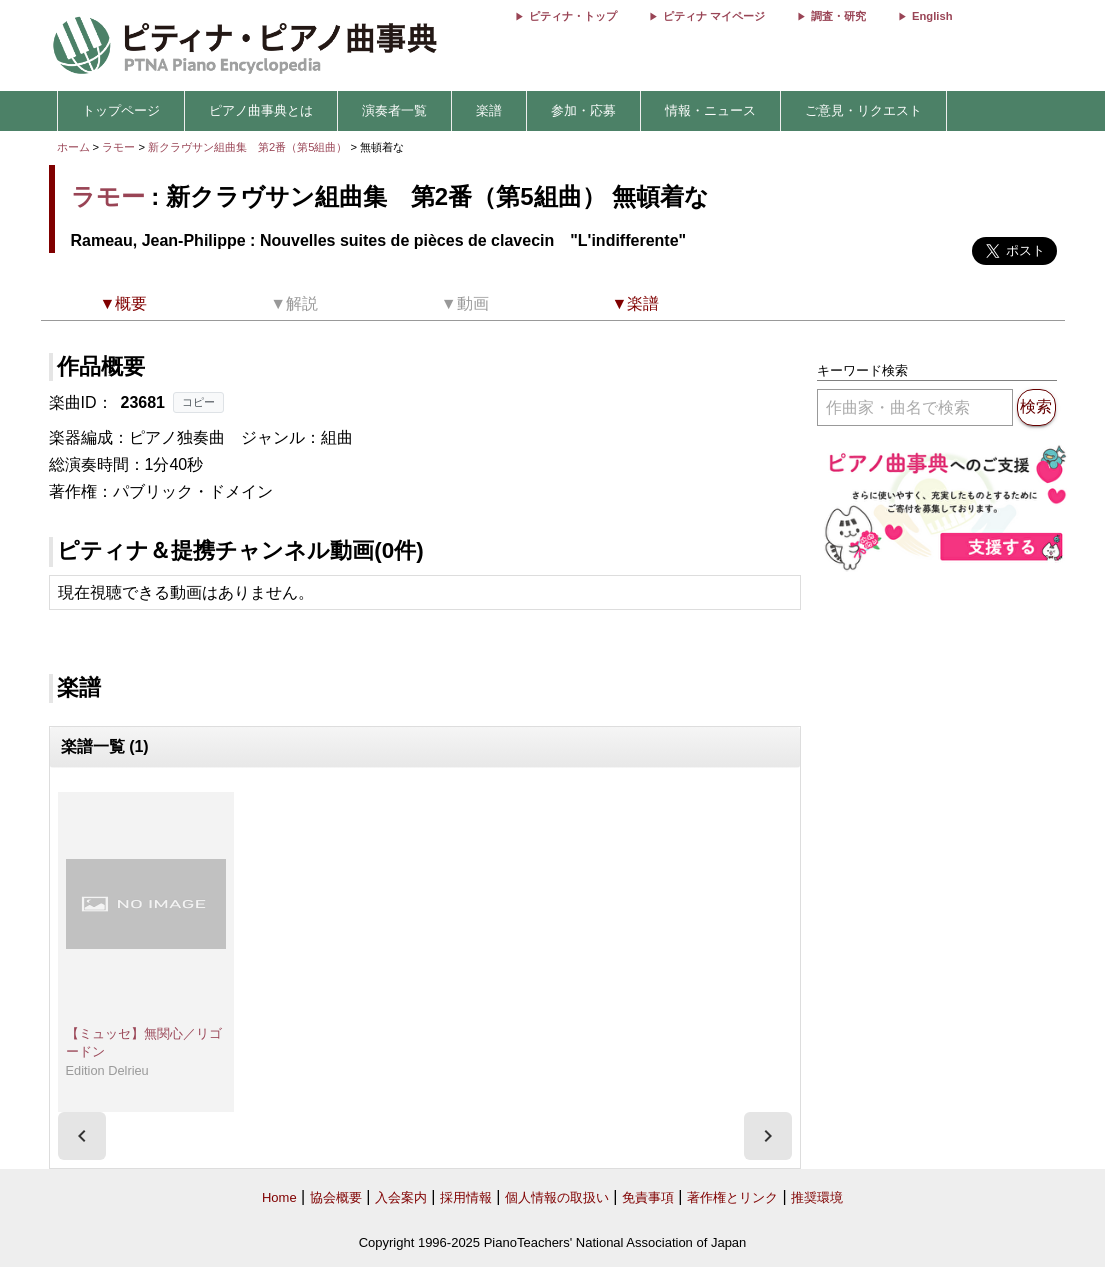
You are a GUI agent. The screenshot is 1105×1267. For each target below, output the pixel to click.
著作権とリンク (732, 1197)
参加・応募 (583, 110)
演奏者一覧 (394, 110)
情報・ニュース (710, 110)
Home (279, 1197)
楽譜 (489, 110)
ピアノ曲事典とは (261, 110)
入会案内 (401, 1197)
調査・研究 (838, 16)
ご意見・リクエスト (863, 110)
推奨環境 (817, 1197)
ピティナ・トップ (573, 16)
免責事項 (648, 1197)
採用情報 (466, 1197)
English (932, 16)
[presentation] (82, 1136)
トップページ (121, 110)
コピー (198, 402)
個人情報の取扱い (557, 1197)
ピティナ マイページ (714, 16)
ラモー (118, 147)
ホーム (73, 147)
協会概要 (336, 1197)
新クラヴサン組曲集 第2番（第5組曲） (249, 147)
